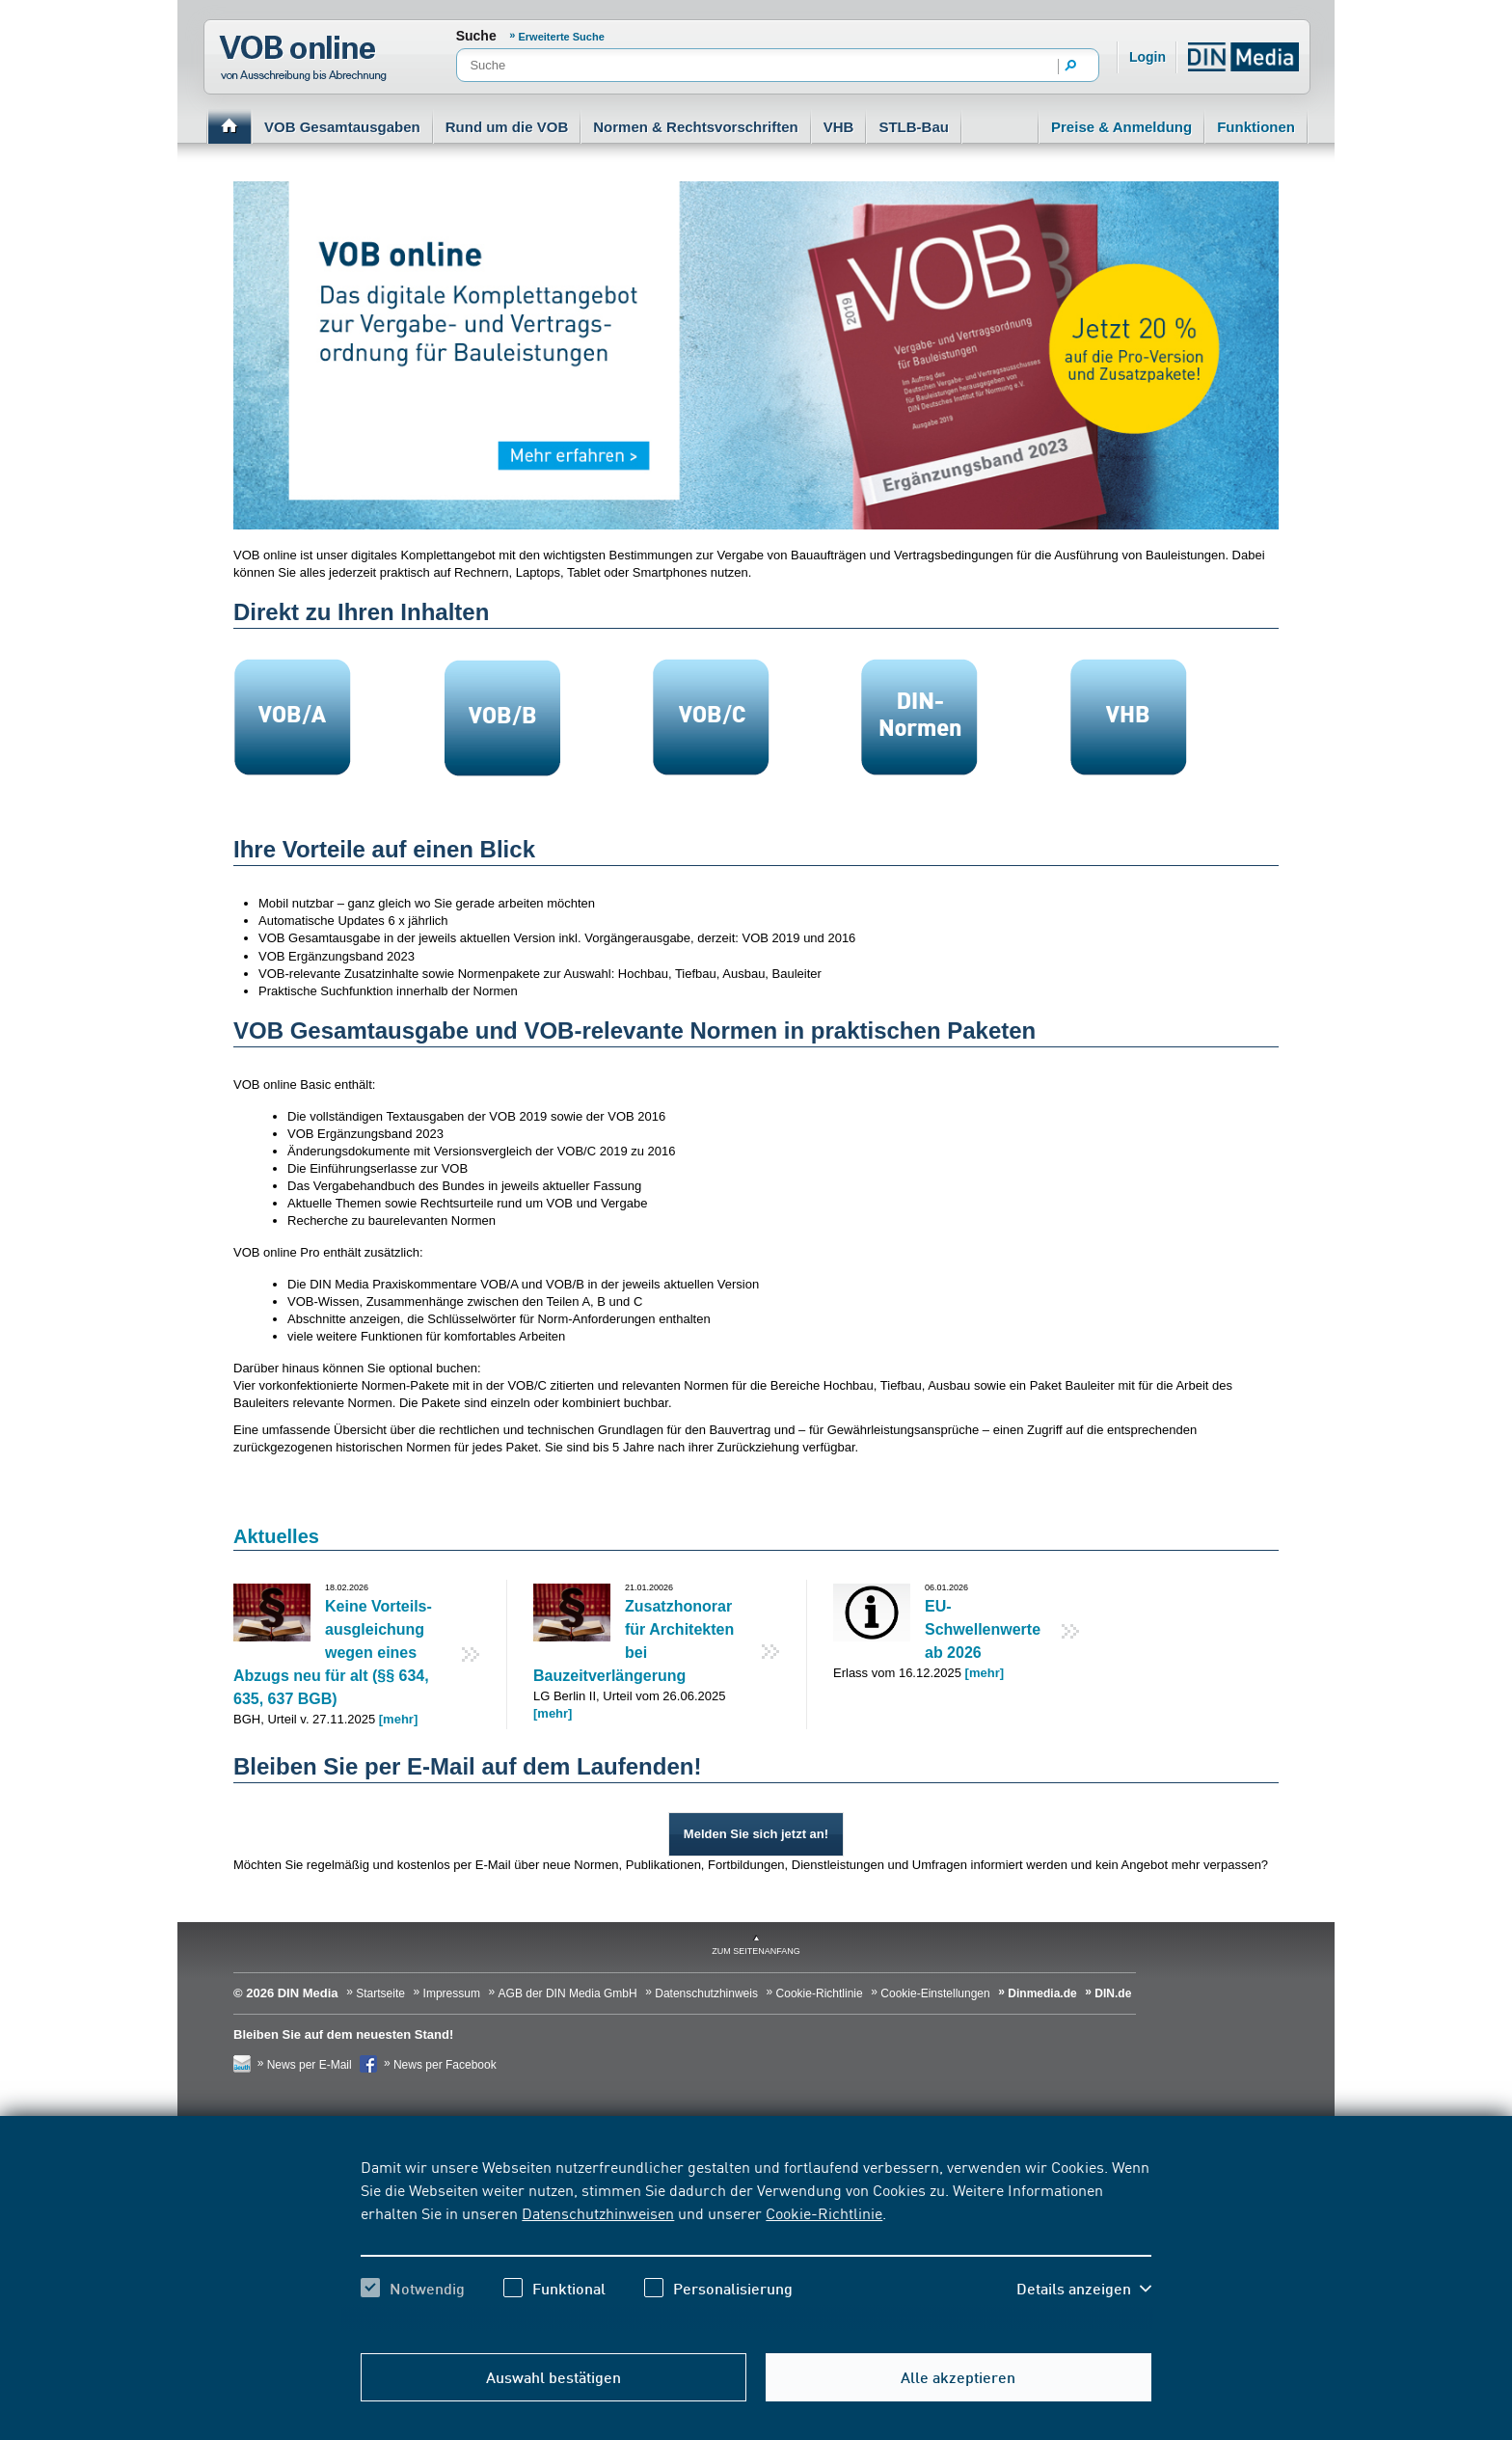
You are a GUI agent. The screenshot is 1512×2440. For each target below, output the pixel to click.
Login (1147, 57)
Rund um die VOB (507, 127)
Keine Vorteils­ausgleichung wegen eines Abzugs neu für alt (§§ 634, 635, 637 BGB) (332, 1652)
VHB (839, 127)
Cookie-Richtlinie (824, 2212)
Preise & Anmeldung (1121, 127)
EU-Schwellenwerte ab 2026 (982, 1629)
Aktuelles (276, 1536)
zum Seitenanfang (756, 1951)
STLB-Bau (913, 127)
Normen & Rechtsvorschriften (695, 127)
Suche (476, 35)
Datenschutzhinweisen (598, 2212)
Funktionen (1256, 127)
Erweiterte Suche (562, 36)
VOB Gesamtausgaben (342, 127)
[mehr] (398, 1719)
